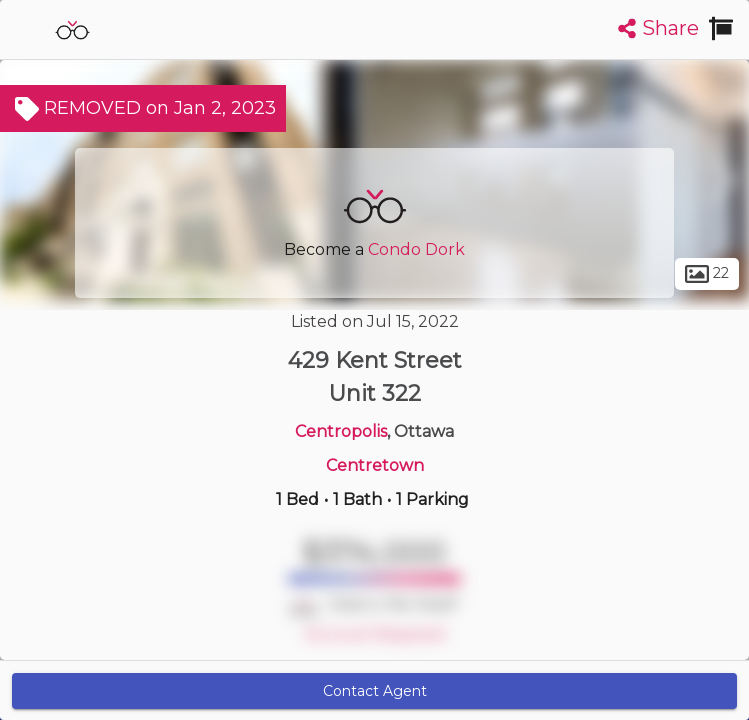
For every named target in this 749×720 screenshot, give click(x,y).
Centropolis (341, 431)
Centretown (375, 465)
